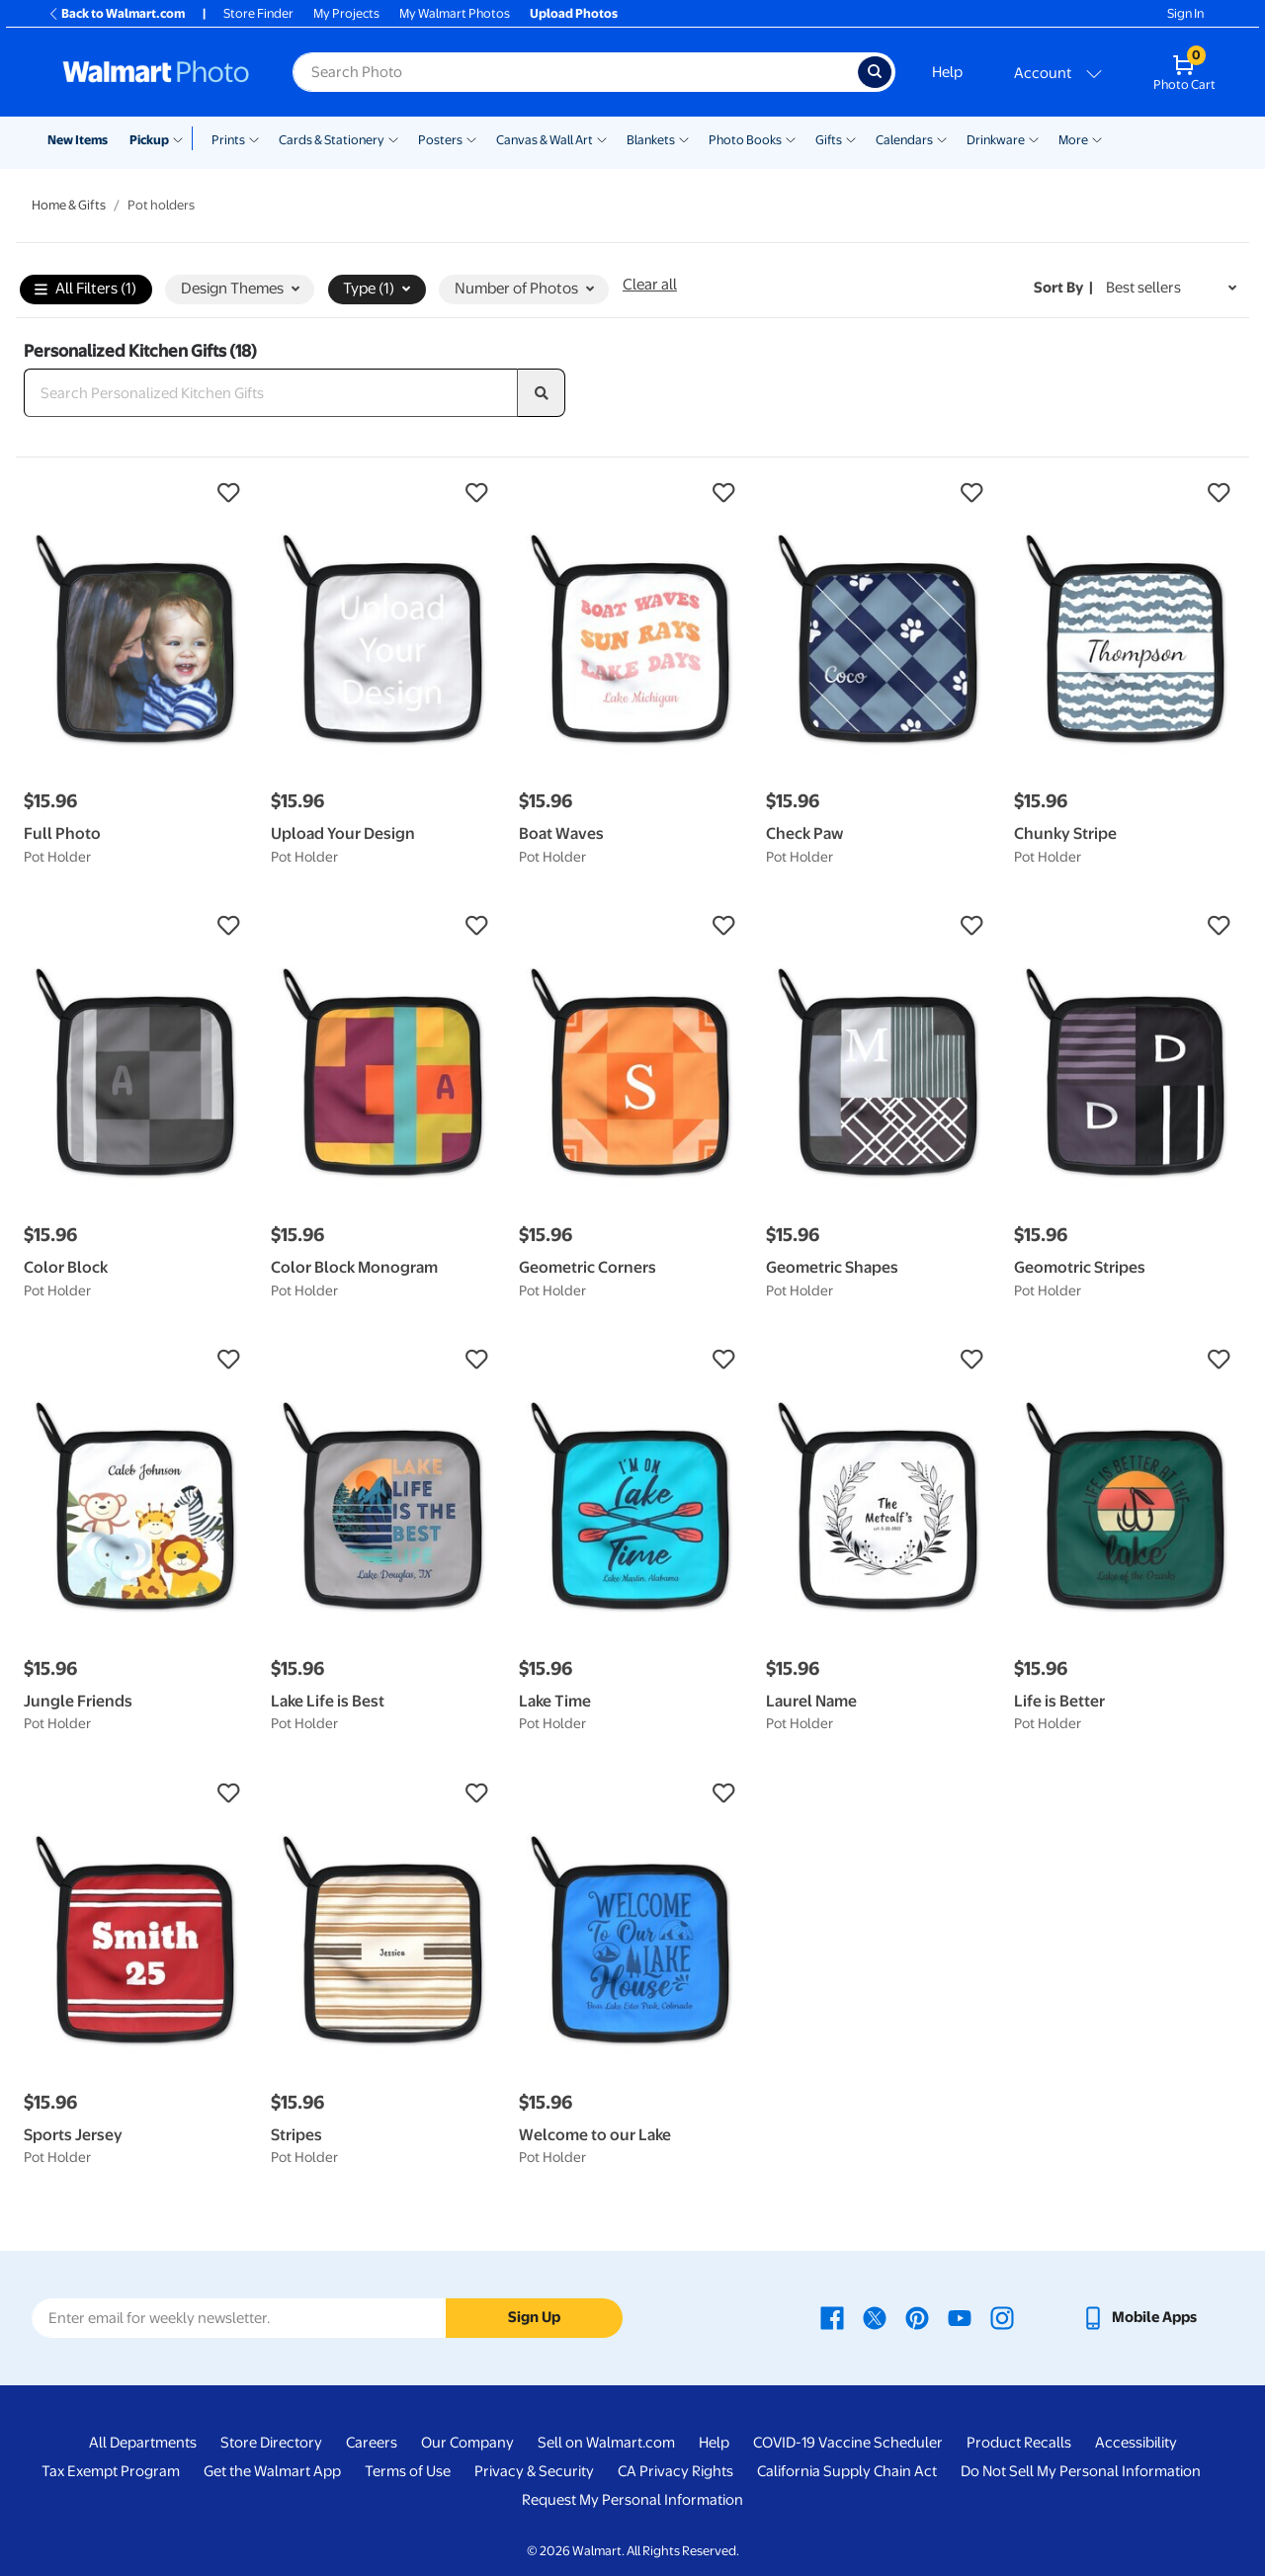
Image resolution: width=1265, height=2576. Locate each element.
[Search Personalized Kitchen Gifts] (271, 393)
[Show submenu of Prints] (254, 138)
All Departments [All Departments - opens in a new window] (143, 2442)
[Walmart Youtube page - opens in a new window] (959, 2317)
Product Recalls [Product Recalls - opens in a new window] (1019, 2442)
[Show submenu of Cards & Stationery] (393, 138)
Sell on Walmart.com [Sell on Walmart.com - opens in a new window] (606, 2442)
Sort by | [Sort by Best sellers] (1063, 287)
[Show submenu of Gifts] (851, 138)
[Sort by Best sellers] (1171, 288)
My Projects (346, 13)
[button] (137, 493)
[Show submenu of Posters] (471, 138)
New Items (77, 139)
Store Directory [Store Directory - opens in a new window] (271, 2442)
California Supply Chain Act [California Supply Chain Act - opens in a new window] (847, 2471)
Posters (440, 139)
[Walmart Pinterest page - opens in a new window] (917, 2317)
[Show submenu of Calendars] (942, 138)
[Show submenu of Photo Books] (791, 138)
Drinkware (996, 139)
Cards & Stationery (331, 139)
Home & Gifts (69, 205)
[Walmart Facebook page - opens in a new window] (832, 2317)
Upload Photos (574, 13)
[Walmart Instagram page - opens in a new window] (1002, 2317)
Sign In (1185, 13)
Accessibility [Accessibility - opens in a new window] (1136, 2442)
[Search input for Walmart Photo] (575, 72)
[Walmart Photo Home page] (156, 72)
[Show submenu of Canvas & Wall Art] (602, 138)
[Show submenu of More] (1097, 138)
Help (947, 72)
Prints (228, 139)
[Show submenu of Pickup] (182, 138)
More (1073, 139)
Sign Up (534, 2317)
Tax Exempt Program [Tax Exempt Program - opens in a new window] (111, 2471)
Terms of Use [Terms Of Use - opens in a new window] (408, 2471)
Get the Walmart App (272, 2471)
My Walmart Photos (454, 13)
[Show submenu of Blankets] (684, 138)
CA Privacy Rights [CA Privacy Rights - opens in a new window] (675, 2471)
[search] (541, 393)
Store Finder (258, 13)
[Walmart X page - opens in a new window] (874, 2317)
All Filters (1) (85, 290)
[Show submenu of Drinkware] (1034, 138)
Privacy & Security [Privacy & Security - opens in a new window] (534, 2471)
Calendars (904, 139)
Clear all (650, 284)
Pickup (149, 139)
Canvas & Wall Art (544, 139)
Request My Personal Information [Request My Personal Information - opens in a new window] (632, 2500)
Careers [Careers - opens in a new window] (371, 2442)
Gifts (828, 139)
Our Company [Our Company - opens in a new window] (467, 2442)
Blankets (651, 139)
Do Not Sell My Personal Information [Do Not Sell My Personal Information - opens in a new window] (1081, 2471)
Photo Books (745, 139)
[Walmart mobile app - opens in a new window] (1139, 2317)
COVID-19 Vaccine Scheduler (848, 2442)
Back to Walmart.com (116, 13)
